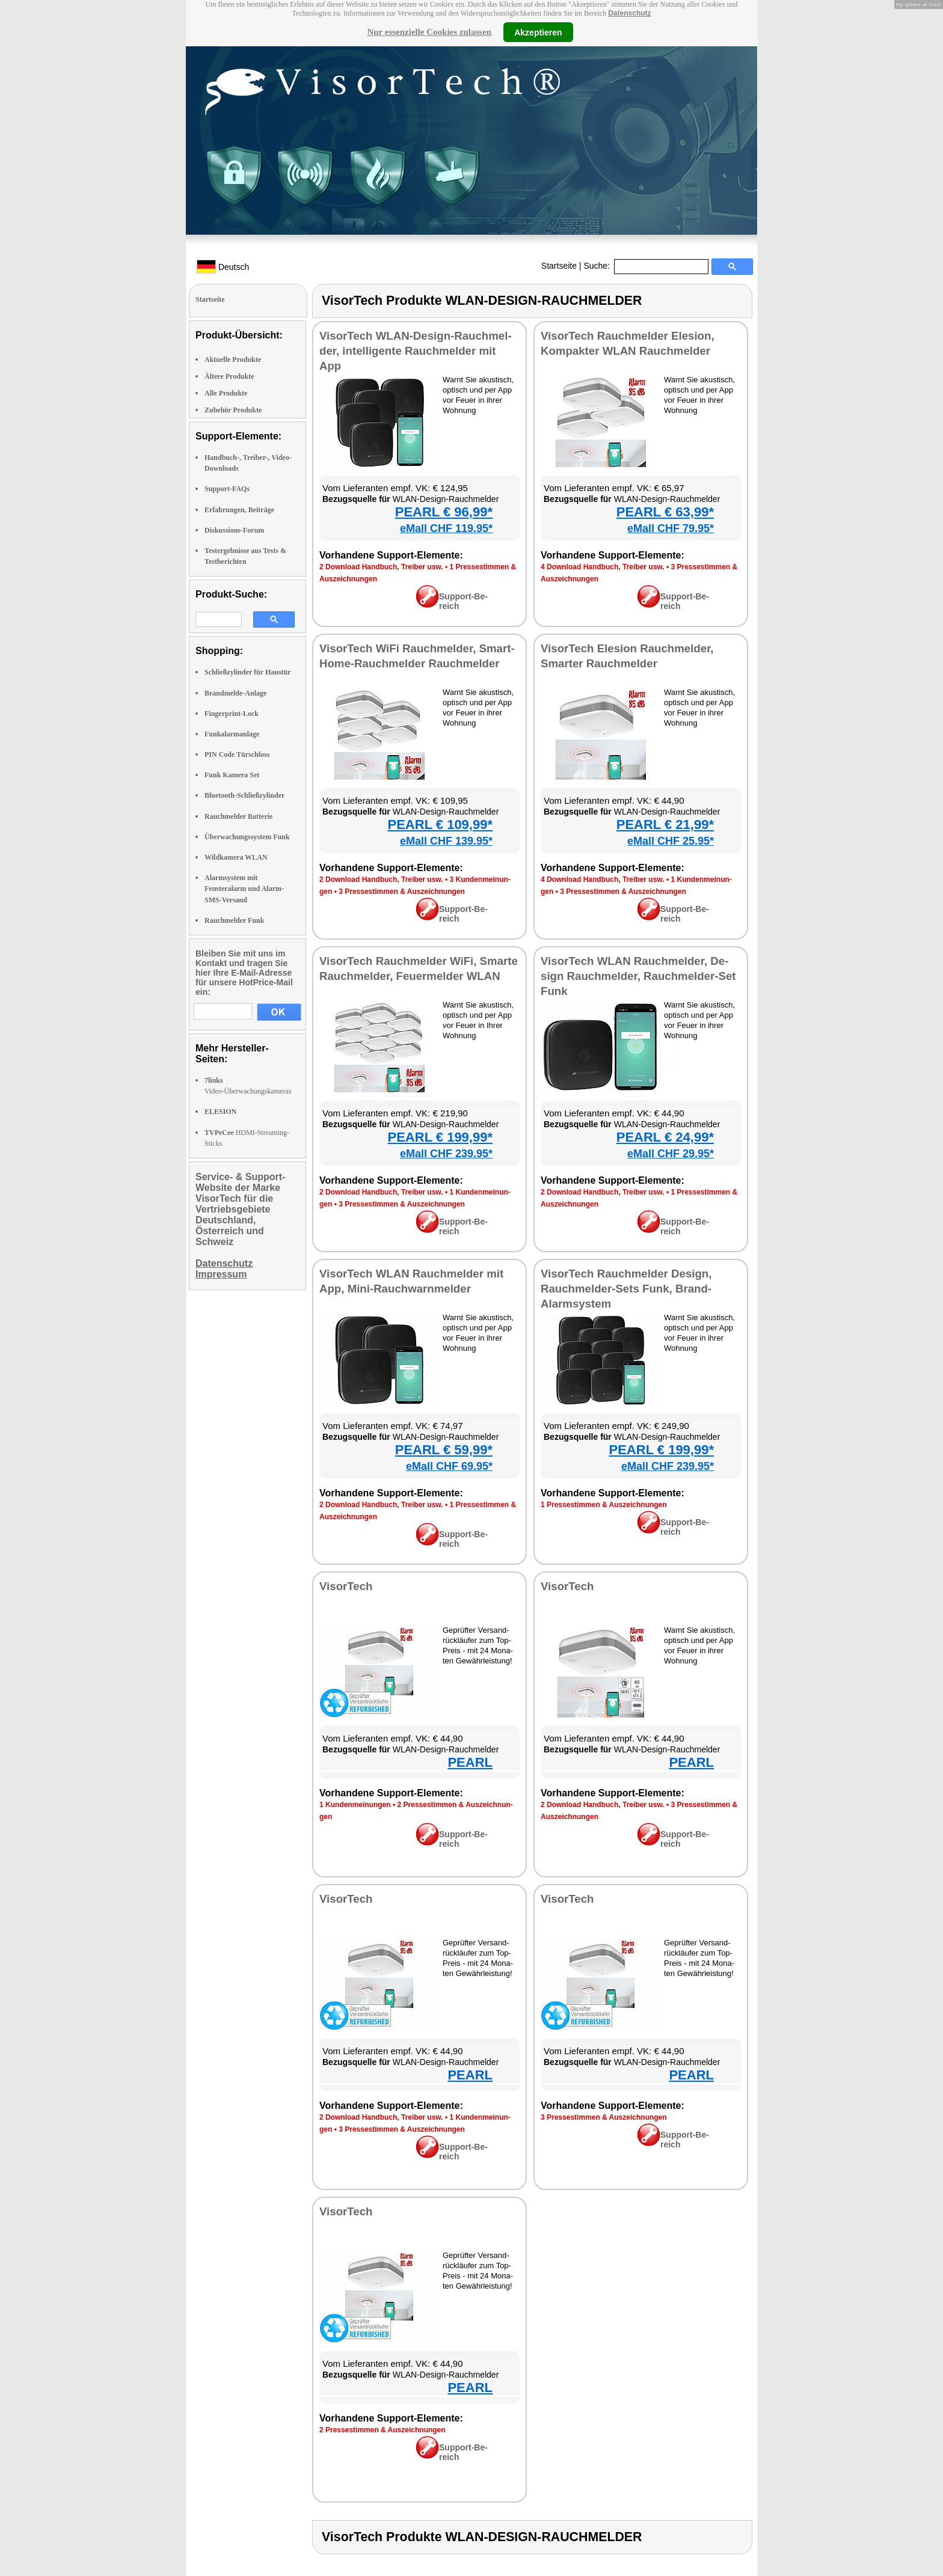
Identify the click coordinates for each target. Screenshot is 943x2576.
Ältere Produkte (229, 376)
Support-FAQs (227, 489)
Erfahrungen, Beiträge (239, 510)
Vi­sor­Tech (345, 1586)
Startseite (559, 266)
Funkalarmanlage (231, 734)
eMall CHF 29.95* (670, 1154)
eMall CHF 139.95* (446, 841)
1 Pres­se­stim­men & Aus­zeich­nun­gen (604, 1505)
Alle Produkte (225, 393)
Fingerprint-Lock (231, 713)
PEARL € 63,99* (665, 511)
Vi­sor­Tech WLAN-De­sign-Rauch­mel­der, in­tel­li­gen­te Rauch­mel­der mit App (415, 350)
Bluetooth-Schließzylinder (244, 795)
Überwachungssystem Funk (247, 837)
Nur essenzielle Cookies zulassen (429, 32)
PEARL (470, 1762)
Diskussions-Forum (234, 530)
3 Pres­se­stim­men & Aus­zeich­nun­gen (402, 891)
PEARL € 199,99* (440, 1137)
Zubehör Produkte (233, 410)
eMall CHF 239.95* (446, 1154)
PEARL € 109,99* (440, 824)
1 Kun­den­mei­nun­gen (355, 1804)
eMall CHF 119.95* (446, 528)
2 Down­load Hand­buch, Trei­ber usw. (381, 567)
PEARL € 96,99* (444, 511)
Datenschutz (629, 13)
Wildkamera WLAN (236, 857)
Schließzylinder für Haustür (247, 672)
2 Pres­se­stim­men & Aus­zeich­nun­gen (382, 2430)
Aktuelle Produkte (232, 359)
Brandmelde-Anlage (235, 693)
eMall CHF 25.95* (670, 841)
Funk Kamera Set (231, 775)
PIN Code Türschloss (236, 754)
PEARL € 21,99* (665, 824)
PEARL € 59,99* (444, 1449)
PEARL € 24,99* (665, 1137)
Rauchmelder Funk (234, 920)
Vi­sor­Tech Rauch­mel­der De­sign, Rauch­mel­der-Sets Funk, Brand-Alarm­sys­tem (626, 1288)
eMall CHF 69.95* (449, 1466)
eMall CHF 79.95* (670, 528)
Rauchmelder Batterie (238, 816)
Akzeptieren (538, 32)
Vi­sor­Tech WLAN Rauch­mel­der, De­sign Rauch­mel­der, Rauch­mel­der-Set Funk (638, 976)
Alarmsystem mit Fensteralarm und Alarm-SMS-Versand (244, 888)
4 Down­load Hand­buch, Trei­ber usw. (603, 567)
